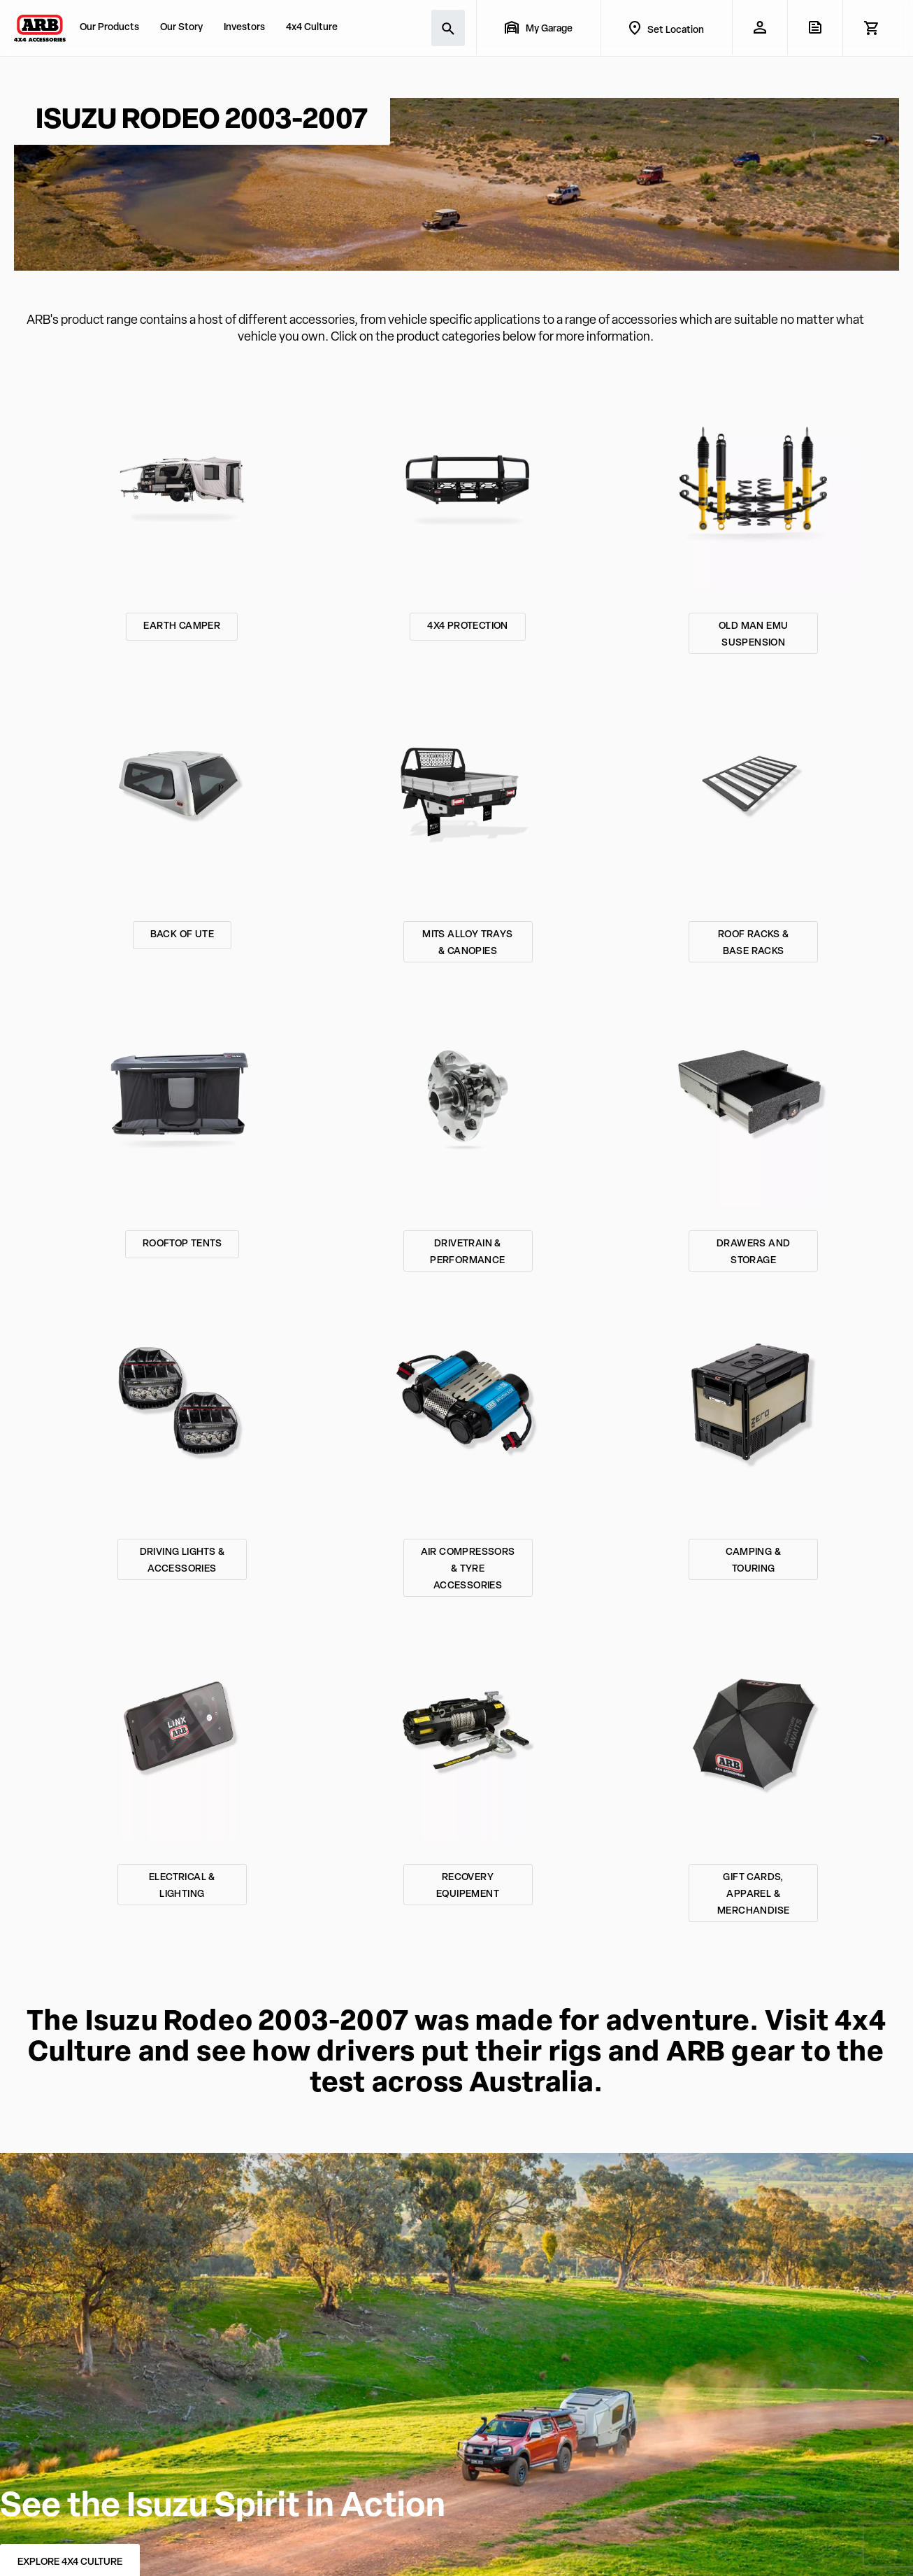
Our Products (109, 27)
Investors (244, 27)
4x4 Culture (312, 27)
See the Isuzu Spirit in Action (222, 2507)
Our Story (181, 27)
